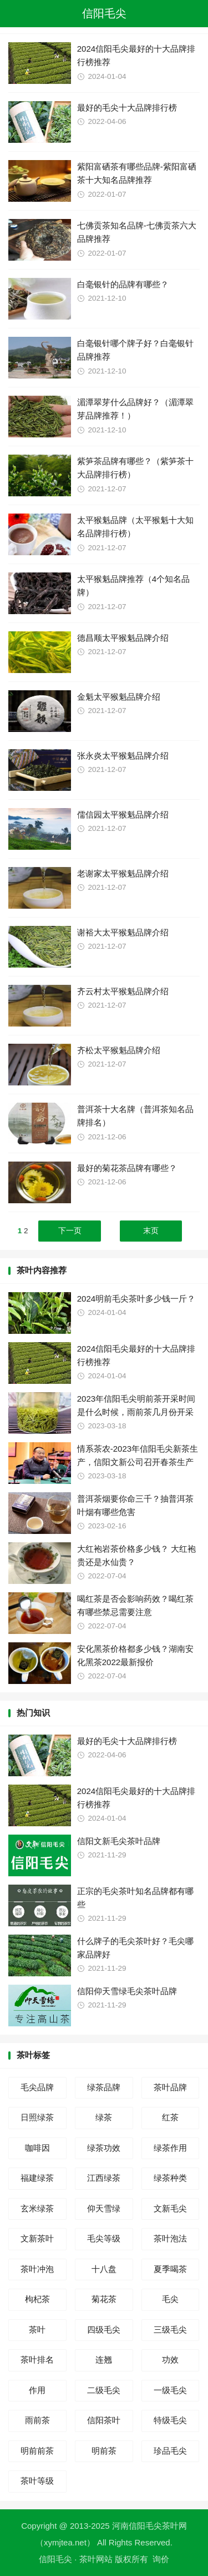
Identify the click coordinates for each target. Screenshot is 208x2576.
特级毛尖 (170, 2420)
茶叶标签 (33, 2055)
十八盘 (104, 2269)
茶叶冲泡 (37, 2269)
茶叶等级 (37, 2480)
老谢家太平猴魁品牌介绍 (123, 873)
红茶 (170, 2117)
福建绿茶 (37, 2178)
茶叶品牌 (170, 2087)
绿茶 (103, 2117)
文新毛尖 (170, 2208)
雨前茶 (37, 2420)
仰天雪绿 (103, 2208)
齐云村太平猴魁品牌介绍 (123, 991)
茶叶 (37, 2329)
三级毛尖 (170, 2329)
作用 (37, 2390)
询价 (161, 2559)
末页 (151, 1231)
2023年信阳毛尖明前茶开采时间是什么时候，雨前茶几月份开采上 (136, 1412)
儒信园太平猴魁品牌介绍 (123, 814)
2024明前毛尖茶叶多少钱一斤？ (136, 1298)
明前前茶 (37, 2450)
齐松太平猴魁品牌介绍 (118, 1050)
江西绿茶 (103, 2178)
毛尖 (170, 2299)
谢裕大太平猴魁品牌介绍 (123, 932)
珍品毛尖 (170, 2450)
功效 (170, 2359)
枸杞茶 (37, 2299)
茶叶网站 (96, 2559)
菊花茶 (104, 2299)
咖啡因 (37, 2148)
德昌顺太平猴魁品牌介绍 (123, 637)
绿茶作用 (170, 2148)
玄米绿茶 (37, 2208)
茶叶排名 (37, 2359)
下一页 (70, 1231)
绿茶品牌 (103, 2087)
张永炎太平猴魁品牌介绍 (123, 755)
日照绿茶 (37, 2117)
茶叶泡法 (170, 2238)
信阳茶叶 (103, 2420)
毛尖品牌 (37, 2087)
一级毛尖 (170, 2390)
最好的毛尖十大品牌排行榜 (127, 107)
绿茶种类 (170, 2178)
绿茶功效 (103, 2148)
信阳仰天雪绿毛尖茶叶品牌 (127, 1991)
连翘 (103, 2359)
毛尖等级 (103, 2238)
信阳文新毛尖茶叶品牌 (118, 1841)
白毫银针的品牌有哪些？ (123, 284)
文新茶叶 (37, 2238)
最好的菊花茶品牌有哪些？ (127, 1168)
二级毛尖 (103, 2390)
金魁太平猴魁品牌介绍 (118, 696)
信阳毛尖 (104, 13)
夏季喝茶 (170, 2269)
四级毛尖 (103, 2329)
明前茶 (104, 2450)
